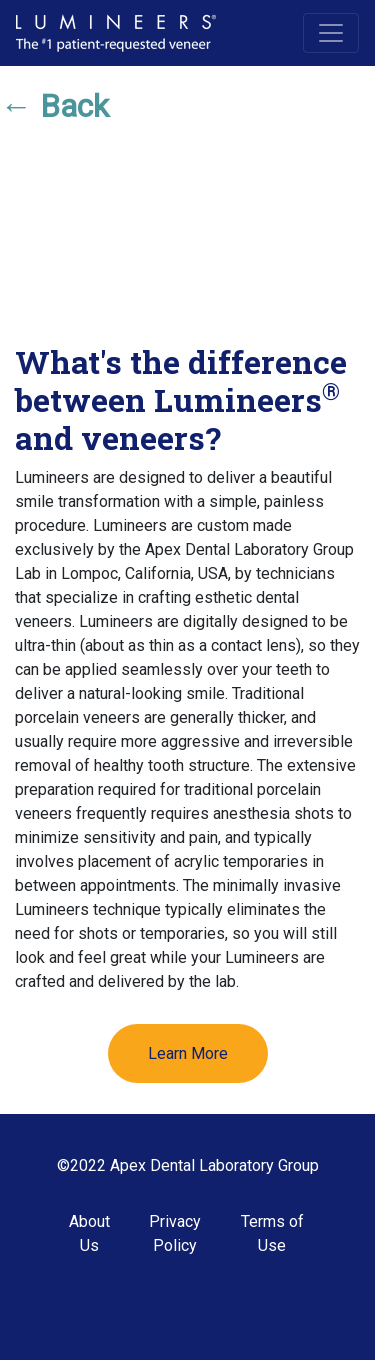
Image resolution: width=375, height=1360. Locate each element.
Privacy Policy (175, 1233)
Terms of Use (272, 1233)
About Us (89, 1233)
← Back (54, 106)
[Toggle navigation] (331, 33)
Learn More (188, 1053)
